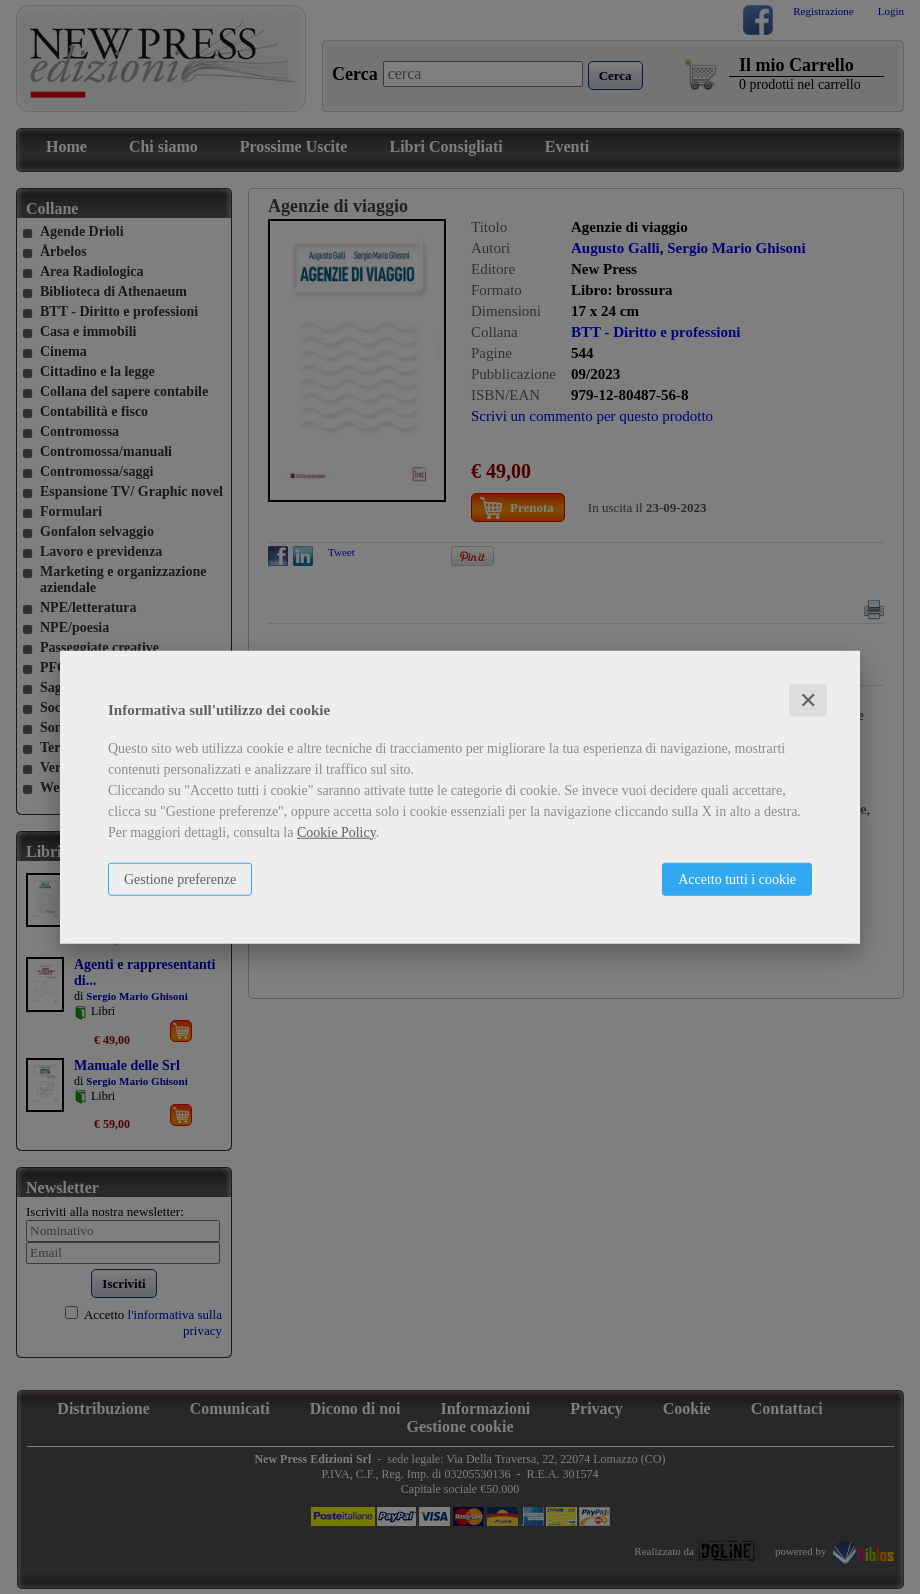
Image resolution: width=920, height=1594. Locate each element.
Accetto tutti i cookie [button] (737, 878)
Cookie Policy (336, 831)
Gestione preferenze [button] (180, 878)
